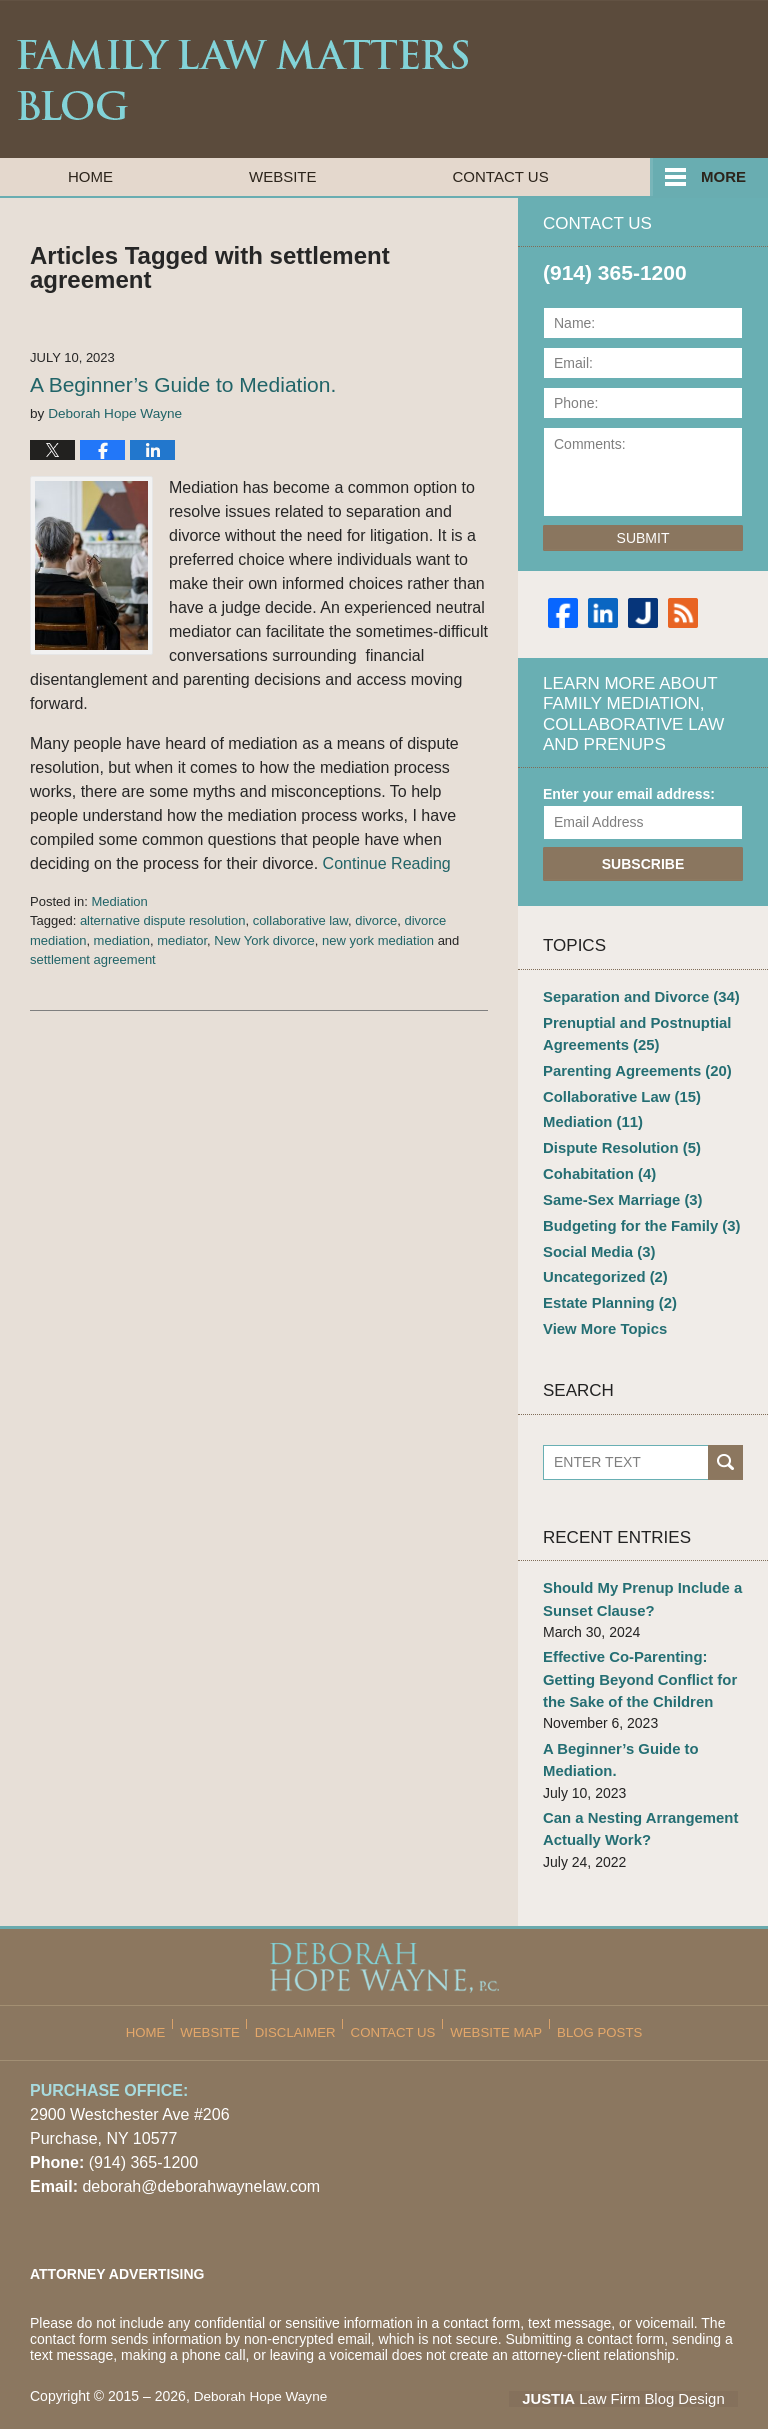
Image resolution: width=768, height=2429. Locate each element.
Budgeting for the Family (636, 1213)
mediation (122, 940)
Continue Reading (387, 863)
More (723, 176)
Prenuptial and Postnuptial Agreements (631, 1030)
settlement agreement (93, 959)
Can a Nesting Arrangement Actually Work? (635, 1799)
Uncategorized (601, 1262)
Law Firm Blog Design (642, 2368)
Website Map (494, 1995)
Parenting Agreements (632, 1066)
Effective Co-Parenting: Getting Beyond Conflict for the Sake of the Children (634, 1656)
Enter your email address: (629, 794)
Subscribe (643, 864)
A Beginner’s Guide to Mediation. (183, 384)
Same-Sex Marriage (618, 1188)
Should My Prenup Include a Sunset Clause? (636, 1579)
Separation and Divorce (635, 996)
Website (283, 176)
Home (90, 176)
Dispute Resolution (617, 1139)
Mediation (119, 901)
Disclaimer (304, 1995)
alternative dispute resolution (163, 920)
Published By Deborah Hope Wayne (633, 78)
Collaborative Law (617, 1090)
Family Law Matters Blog (242, 80)
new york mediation (378, 940)
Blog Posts (592, 1995)
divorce (376, 920)
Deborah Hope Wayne (263, 2366)
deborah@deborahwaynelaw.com (201, 2156)
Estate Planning (606, 1286)
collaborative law (300, 920)
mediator (182, 940)
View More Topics (601, 1311)
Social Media (596, 1237)
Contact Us (501, 176)
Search (725, 1443)
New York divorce (264, 940)
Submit (643, 538)
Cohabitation (596, 1164)
